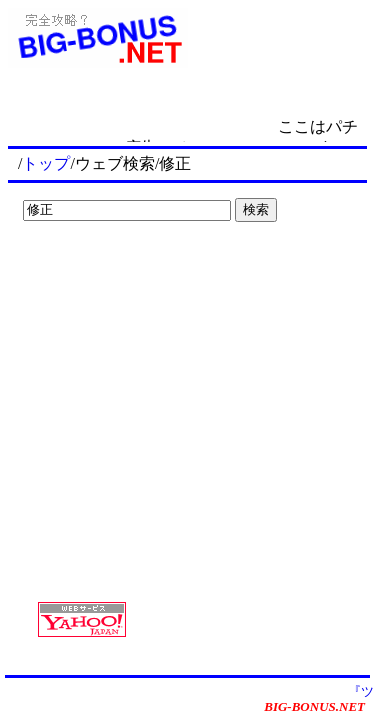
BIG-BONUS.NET (314, 706)
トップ (46, 163)
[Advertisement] (140, 270)
